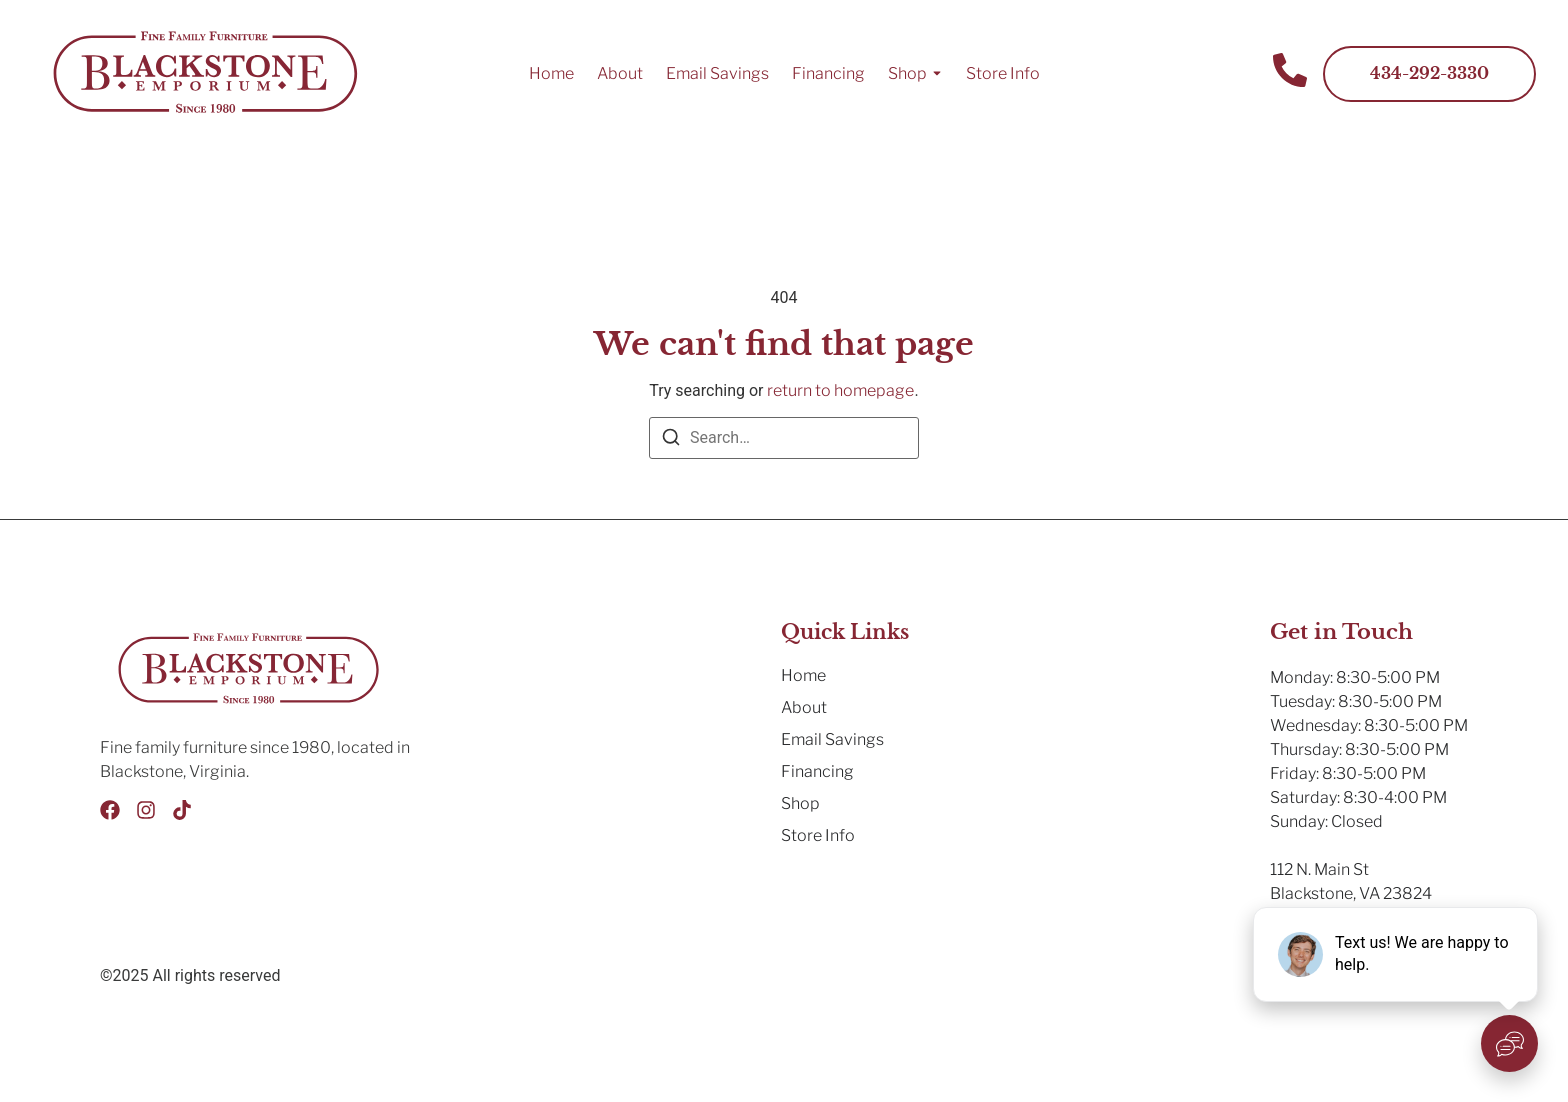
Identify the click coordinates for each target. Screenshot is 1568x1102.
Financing (828, 73)
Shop (907, 73)
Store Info (1003, 73)
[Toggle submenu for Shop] (935, 74)
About (620, 73)
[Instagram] (146, 810)
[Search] (671, 440)
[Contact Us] (1290, 73)
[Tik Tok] (182, 810)
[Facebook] (110, 810)
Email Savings (717, 73)
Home (551, 73)
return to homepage (840, 390)
